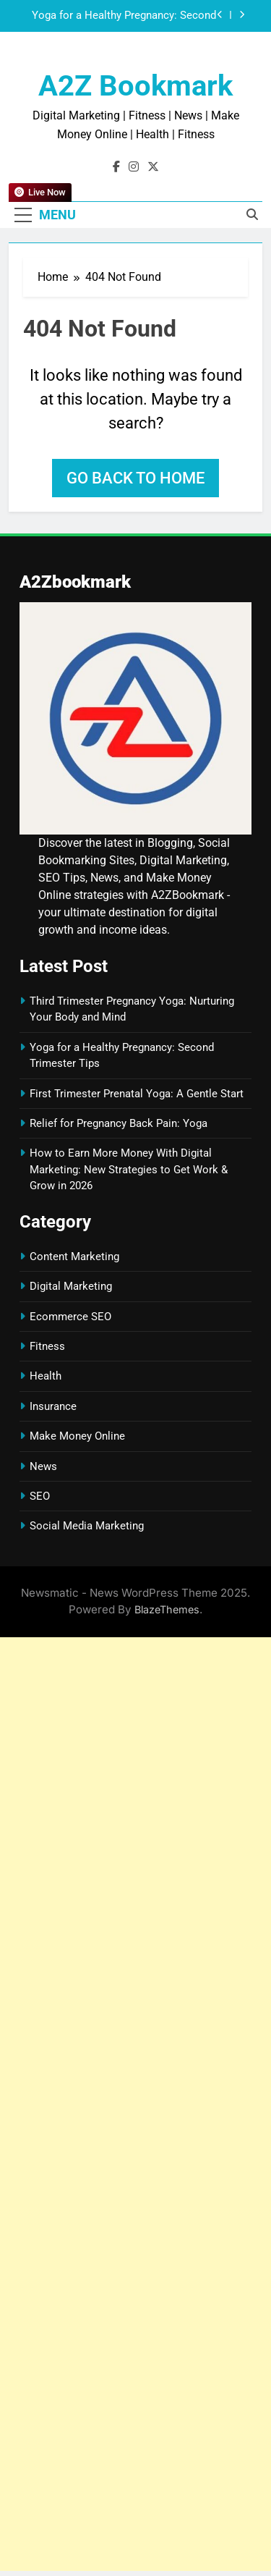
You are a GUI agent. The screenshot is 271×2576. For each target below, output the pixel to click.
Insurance (53, 1406)
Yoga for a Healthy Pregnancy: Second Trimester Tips (124, 16)
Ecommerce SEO (70, 1316)
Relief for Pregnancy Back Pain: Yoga (118, 1123)
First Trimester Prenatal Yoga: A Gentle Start (137, 1093)
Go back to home (135, 478)
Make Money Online (77, 1436)
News (43, 1466)
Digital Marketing (71, 1286)
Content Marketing (74, 1256)
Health (45, 1375)
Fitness (47, 1346)
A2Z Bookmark (135, 86)
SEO (40, 1496)
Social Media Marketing (87, 1525)
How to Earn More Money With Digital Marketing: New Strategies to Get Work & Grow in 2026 (129, 1169)
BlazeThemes (166, 1609)
